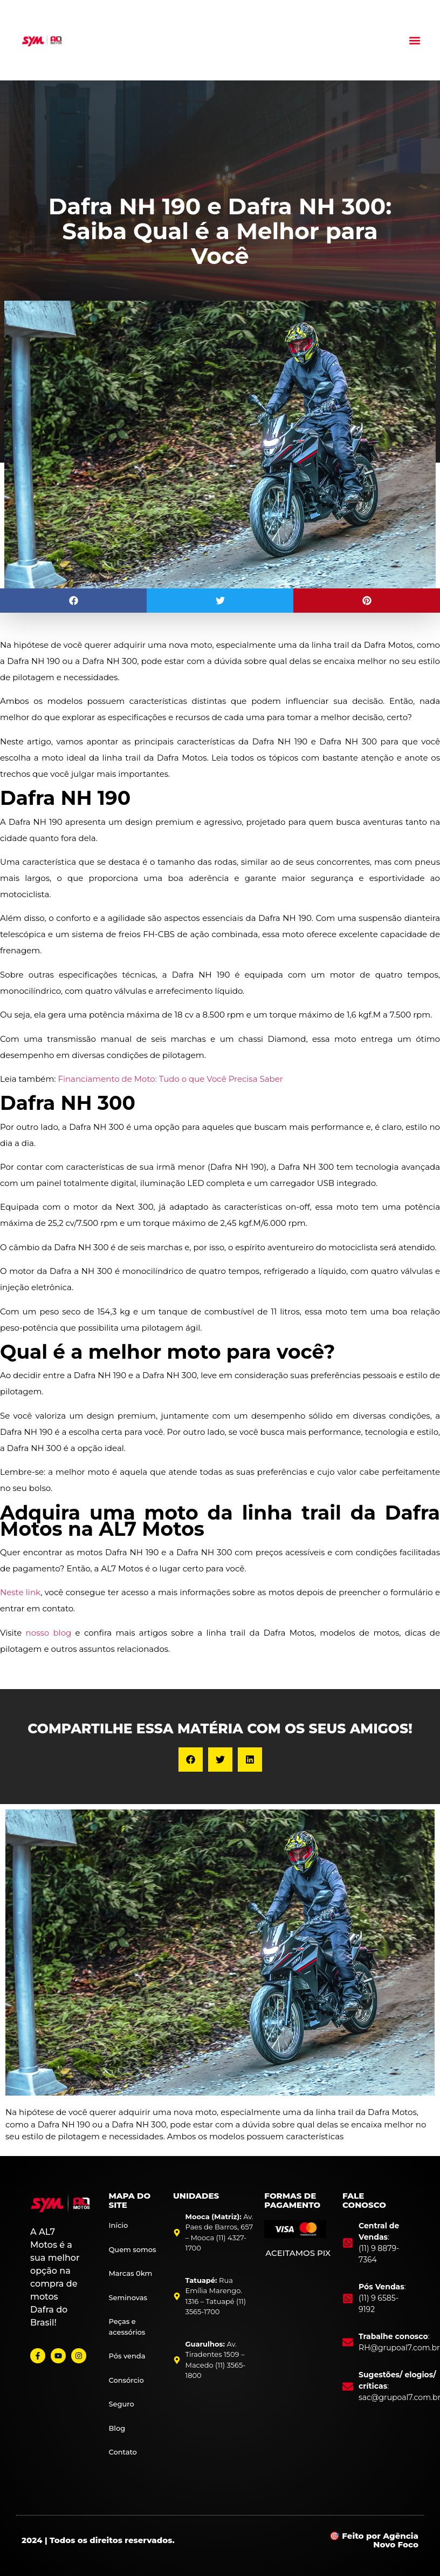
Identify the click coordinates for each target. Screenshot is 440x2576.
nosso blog (49, 1633)
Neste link (20, 1592)
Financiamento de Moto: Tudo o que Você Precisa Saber (170, 1079)
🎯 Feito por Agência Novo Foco (373, 2540)
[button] (415, 40)
